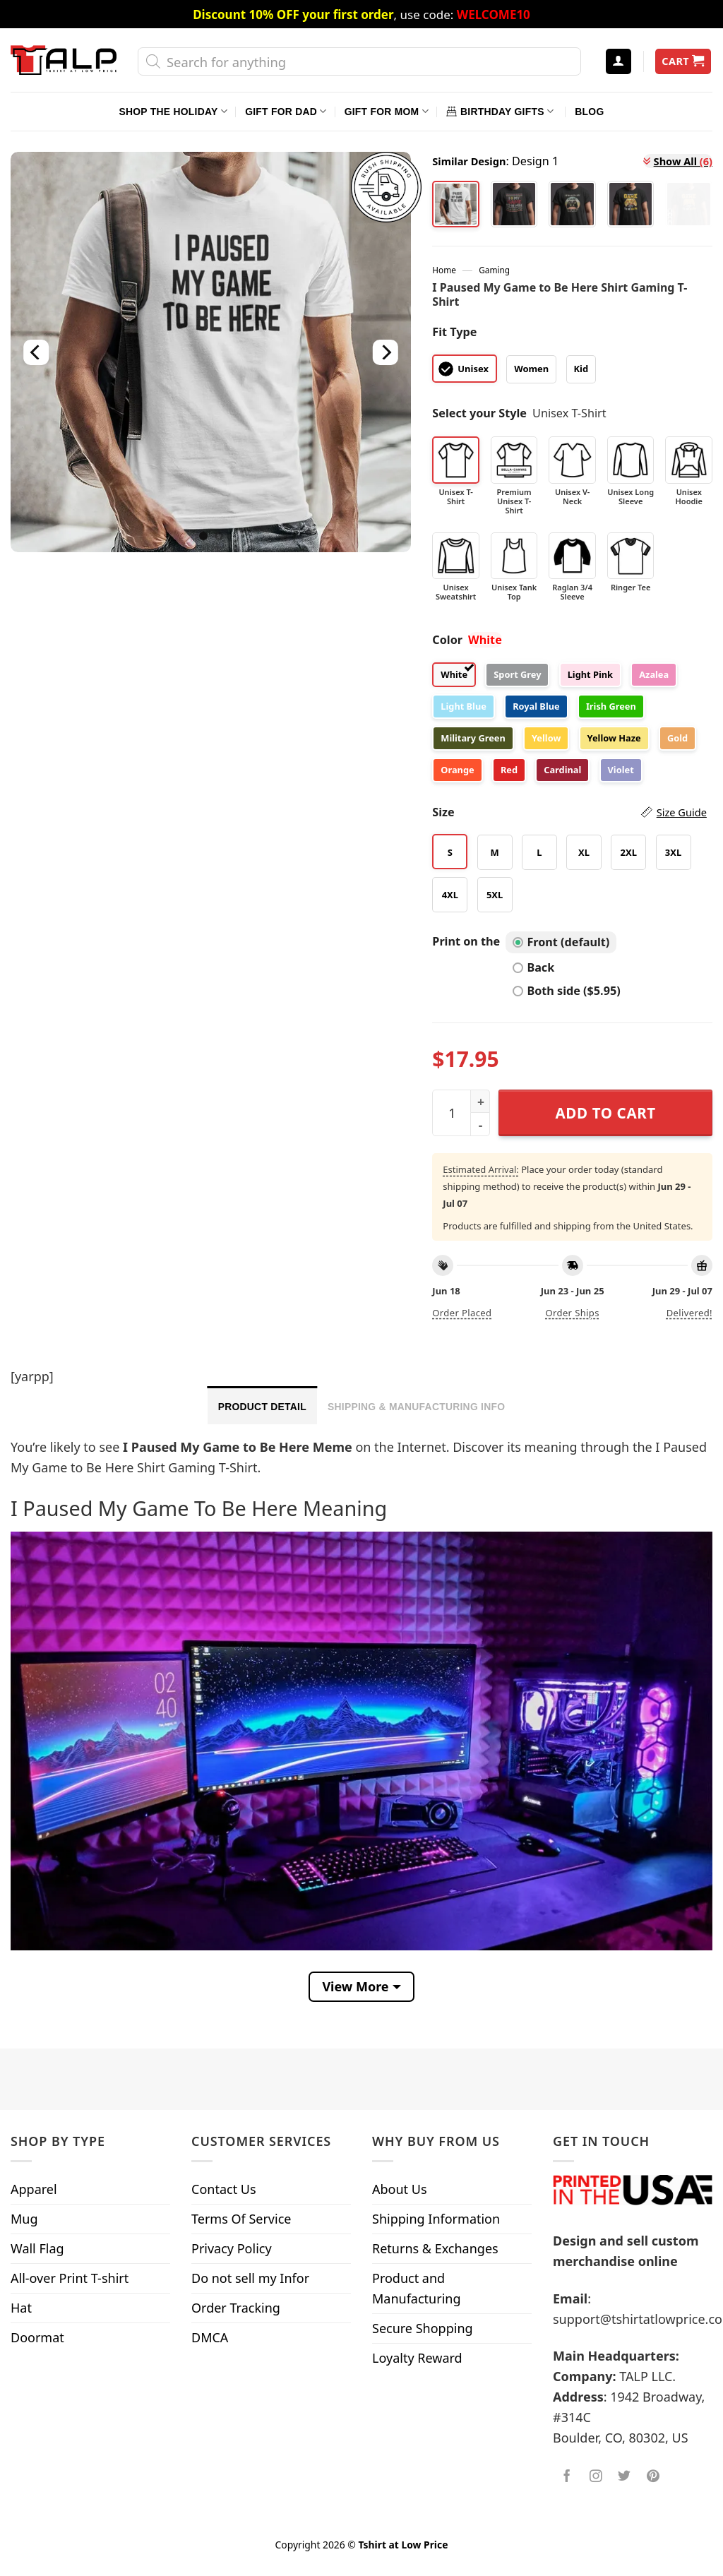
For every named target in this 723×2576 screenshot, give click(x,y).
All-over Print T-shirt (70, 2278)
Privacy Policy (231, 2248)
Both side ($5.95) (566, 990)
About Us (399, 2189)
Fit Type (454, 332)
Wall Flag (37, 2248)
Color (447, 640)
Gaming (494, 269)
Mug (24, 2218)
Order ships (572, 1312)
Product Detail (262, 1406)
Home (443, 269)
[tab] (262, 1405)
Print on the (466, 941)
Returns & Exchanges (435, 2248)
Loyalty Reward (417, 2357)
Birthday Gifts (500, 111)
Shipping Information (436, 2218)
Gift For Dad (285, 111)
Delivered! (689, 1312)
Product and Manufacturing (416, 2288)
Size (569, 812)
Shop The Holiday (173, 111)
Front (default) (561, 942)
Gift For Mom (387, 111)
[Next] (385, 352)
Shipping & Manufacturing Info (416, 1406)
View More (355, 1986)
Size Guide (682, 812)
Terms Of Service (241, 2218)
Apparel (34, 2189)
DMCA (209, 2337)
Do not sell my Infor (250, 2278)
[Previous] (36, 352)
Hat (21, 2307)
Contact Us (223, 2189)
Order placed (461, 1312)
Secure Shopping (422, 2328)
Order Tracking (235, 2307)
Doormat (37, 2337)
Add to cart (606, 1113)
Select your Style (479, 413)
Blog (589, 111)
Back (533, 967)
